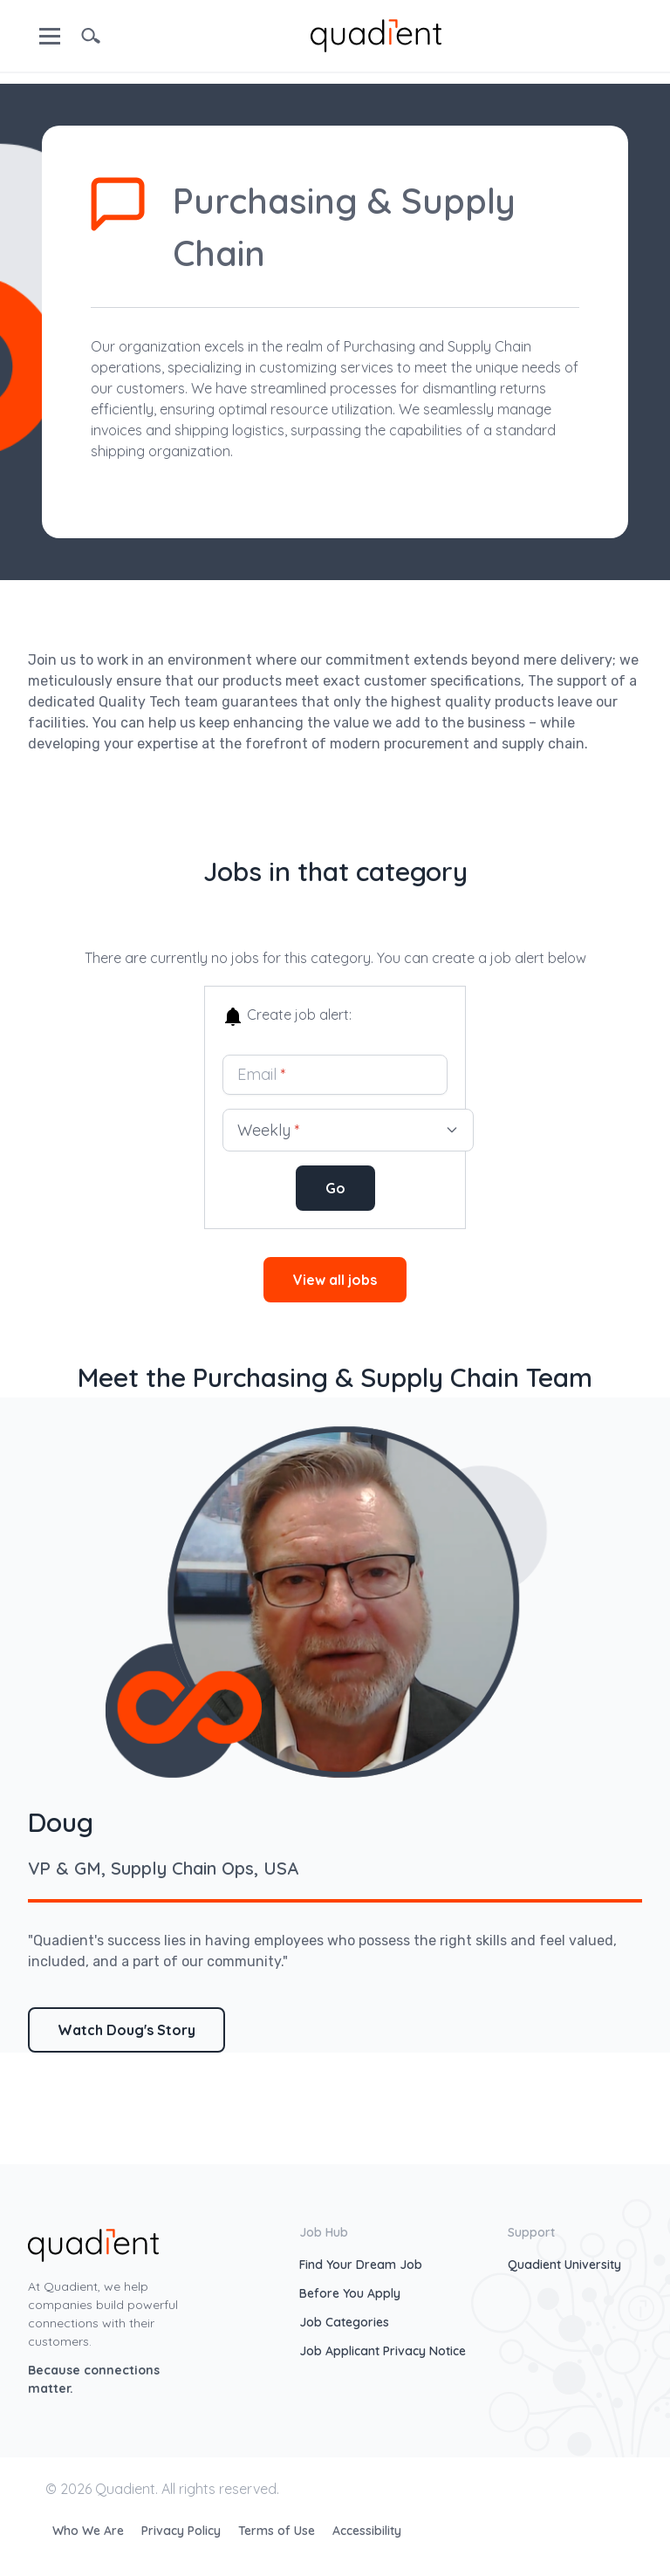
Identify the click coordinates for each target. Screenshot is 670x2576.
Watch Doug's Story (126, 2030)
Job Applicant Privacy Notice (382, 2351)
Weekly (348, 1130)
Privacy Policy (182, 2530)
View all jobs (335, 1279)
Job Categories (344, 2322)
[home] (376, 34)
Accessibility (366, 2530)
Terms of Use (278, 2530)
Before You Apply (349, 2293)
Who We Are (89, 2530)
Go (335, 1188)
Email (261, 1074)
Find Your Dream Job (360, 2264)
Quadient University (564, 2264)
